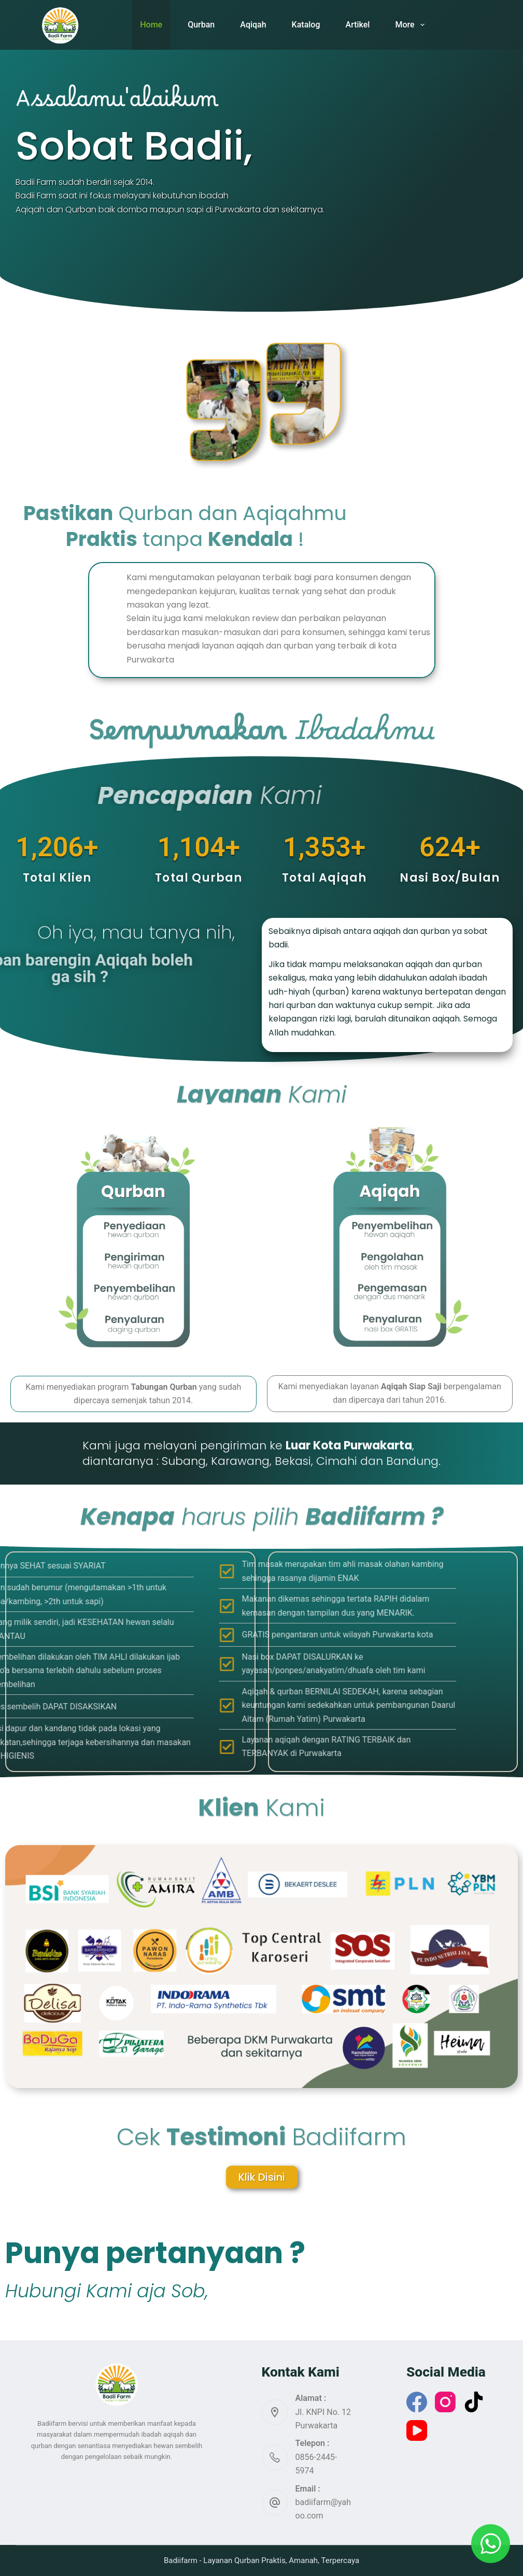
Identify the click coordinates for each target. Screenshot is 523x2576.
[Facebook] (416, 2402)
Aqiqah (253, 25)
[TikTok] (473, 2402)
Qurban (201, 25)
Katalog (306, 25)
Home (151, 25)
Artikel (358, 25)
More (411, 25)
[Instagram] (445, 2402)
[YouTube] (416, 2430)
